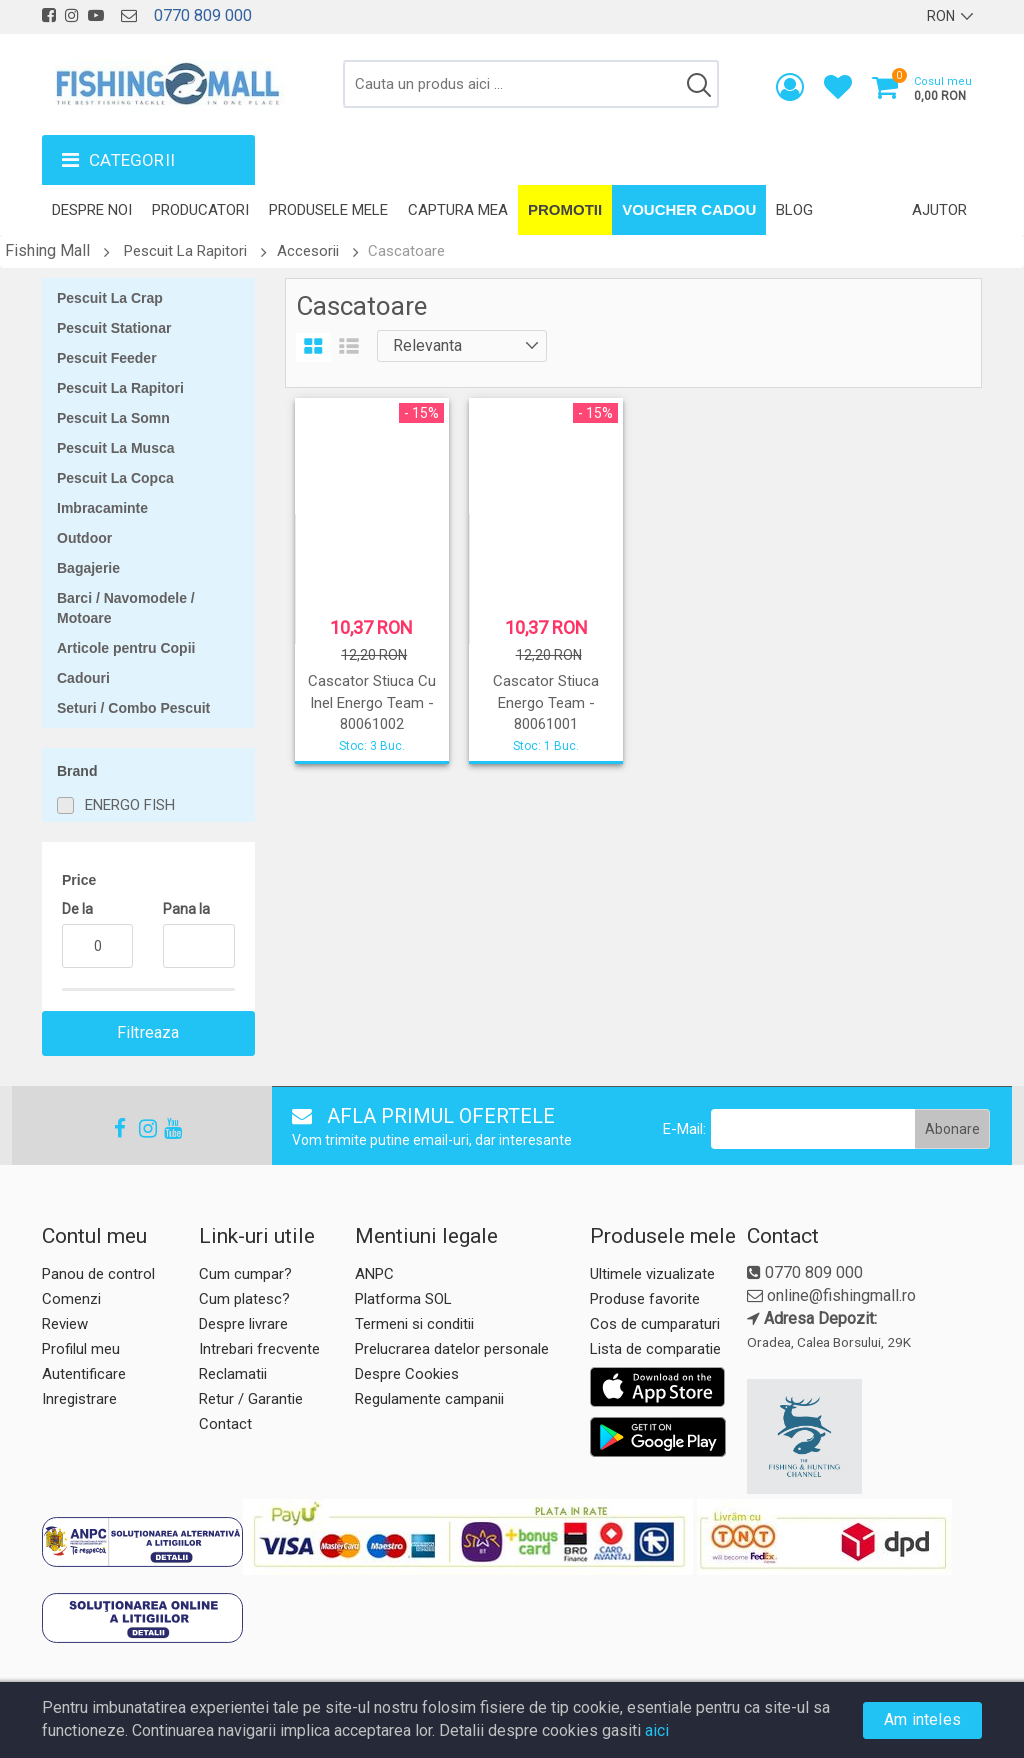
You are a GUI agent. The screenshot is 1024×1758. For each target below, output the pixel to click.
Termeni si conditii (414, 1324)
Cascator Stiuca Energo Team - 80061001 (546, 702)
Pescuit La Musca (116, 448)
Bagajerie (88, 568)
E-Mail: (684, 1129)
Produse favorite (645, 1299)
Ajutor (939, 210)
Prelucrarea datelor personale (452, 1349)
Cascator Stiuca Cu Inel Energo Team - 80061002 (372, 702)
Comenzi (71, 1299)
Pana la (186, 909)
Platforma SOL (403, 1299)
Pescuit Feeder (107, 358)
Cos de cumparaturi (655, 1324)
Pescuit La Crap (110, 298)
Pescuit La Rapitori (185, 251)
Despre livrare (243, 1324)
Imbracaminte (102, 508)
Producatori (200, 210)
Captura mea (458, 210)
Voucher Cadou (689, 209)
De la (77, 909)
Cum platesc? (244, 1299)
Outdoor (84, 538)
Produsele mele (328, 210)
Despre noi (92, 210)
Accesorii (308, 251)
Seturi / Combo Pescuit (133, 708)
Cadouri (83, 678)
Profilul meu (81, 1349)
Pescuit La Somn (113, 418)
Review (65, 1324)
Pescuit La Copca (115, 478)
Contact (225, 1424)
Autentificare (84, 1374)
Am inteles (922, 1719)
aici (657, 1730)
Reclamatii (233, 1374)
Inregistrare (79, 1399)
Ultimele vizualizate (652, 1274)
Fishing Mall (47, 250)
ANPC (374, 1274)
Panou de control (98, 1274)
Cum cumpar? (245, 1274)
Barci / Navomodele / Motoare (126, 608)
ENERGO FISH (130, 805)
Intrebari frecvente (259, 1349)
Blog (794, 210)
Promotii (565, 209)
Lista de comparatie (655, 1349)
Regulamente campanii (429, 1399)
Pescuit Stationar (114, 328)
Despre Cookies (407, 1374)
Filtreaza (148, 1032)
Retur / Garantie (251, 1399)
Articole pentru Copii (126, 648)
